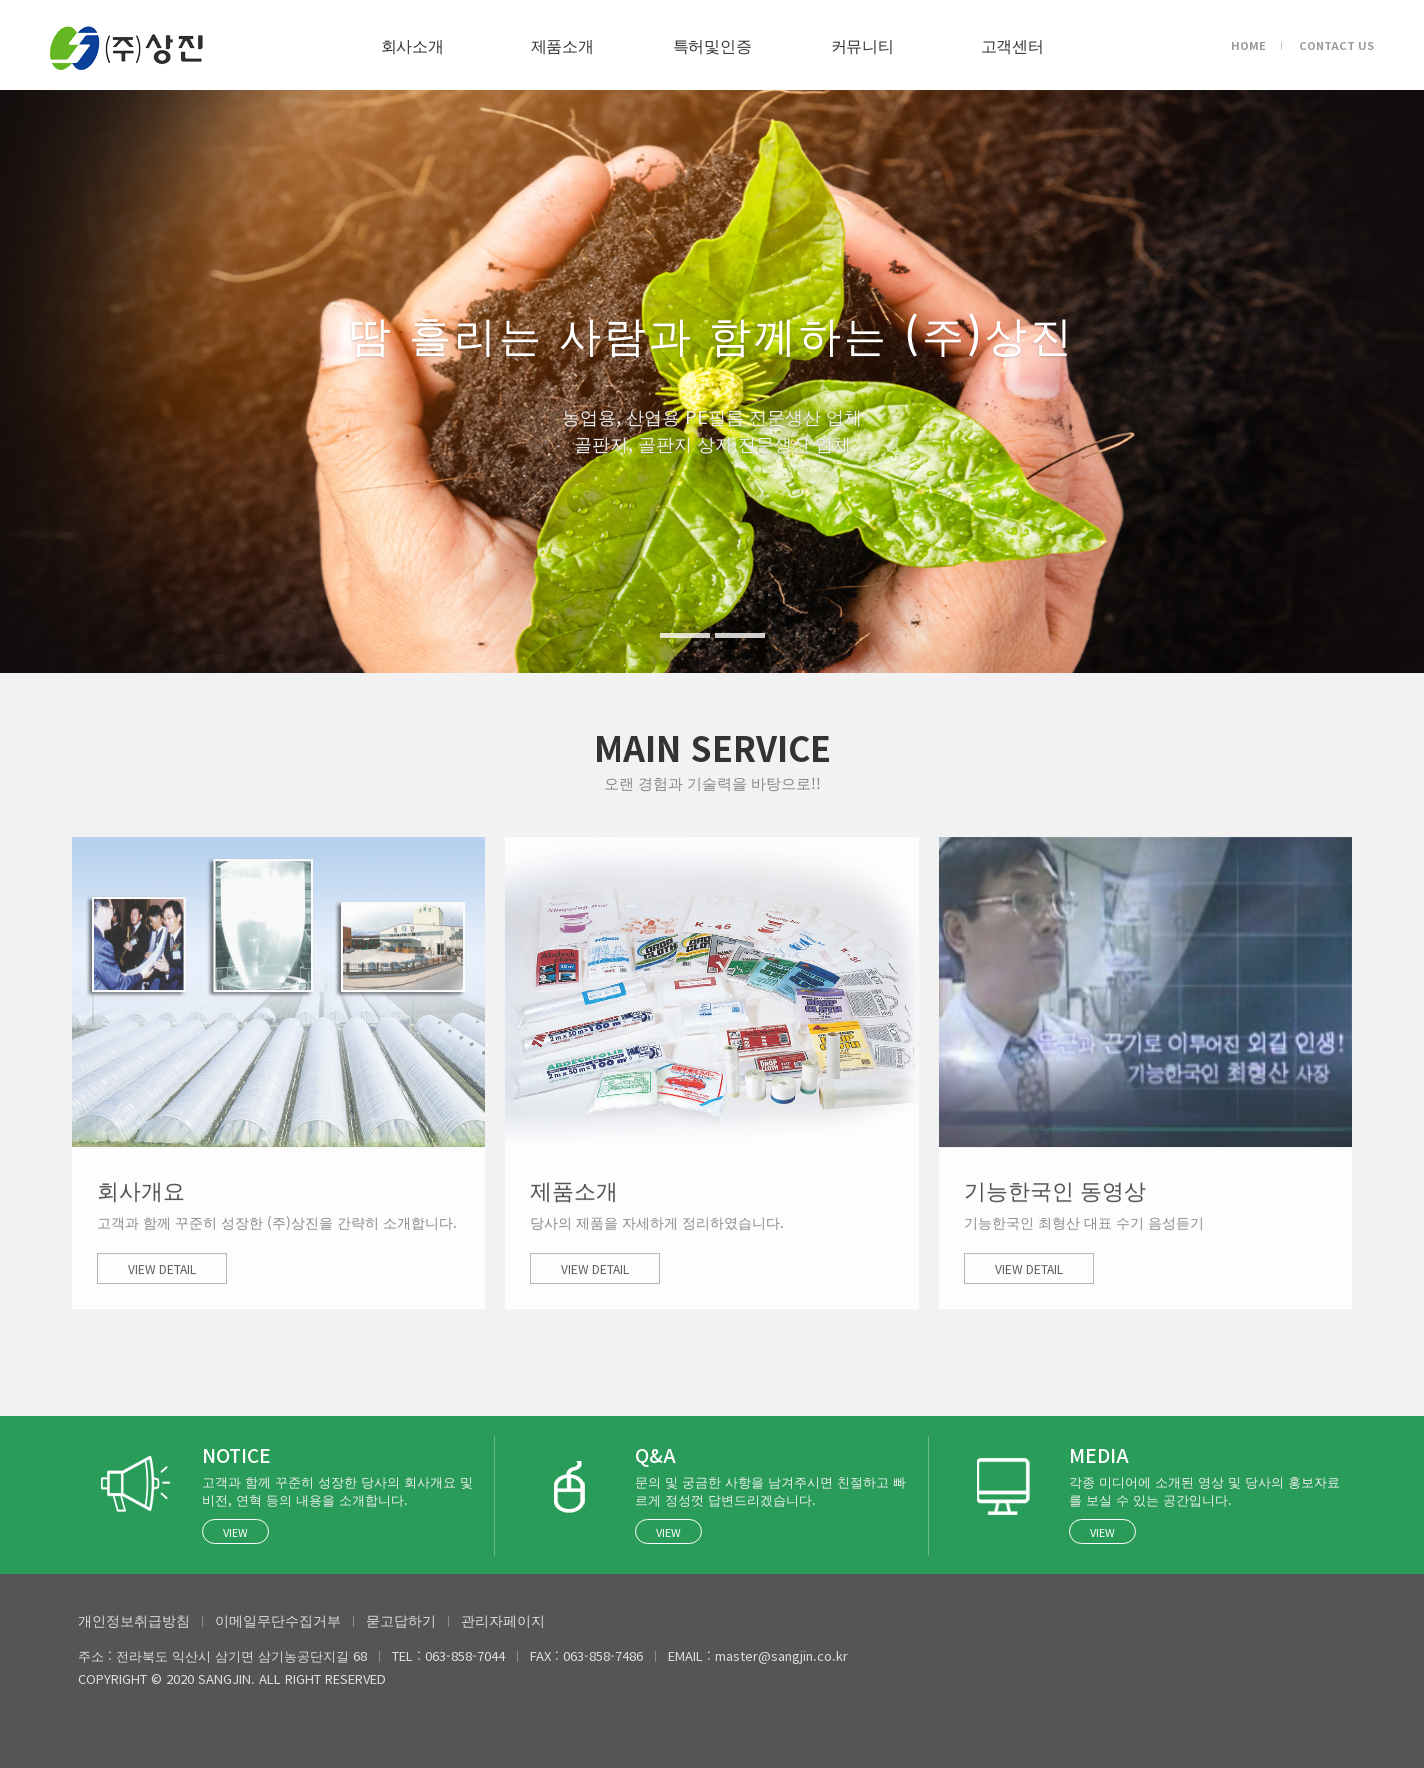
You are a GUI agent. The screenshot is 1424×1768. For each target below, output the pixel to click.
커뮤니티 (862, 45)
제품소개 (562, 45)
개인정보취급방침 (134, 1620)
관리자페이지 (503, 1620)
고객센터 (1012, 45)
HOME (1248, 45)
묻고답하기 (401, 1620)
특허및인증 (712, 45)
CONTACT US (1336, 45)
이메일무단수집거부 (278, 1620)
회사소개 (412, 45)
